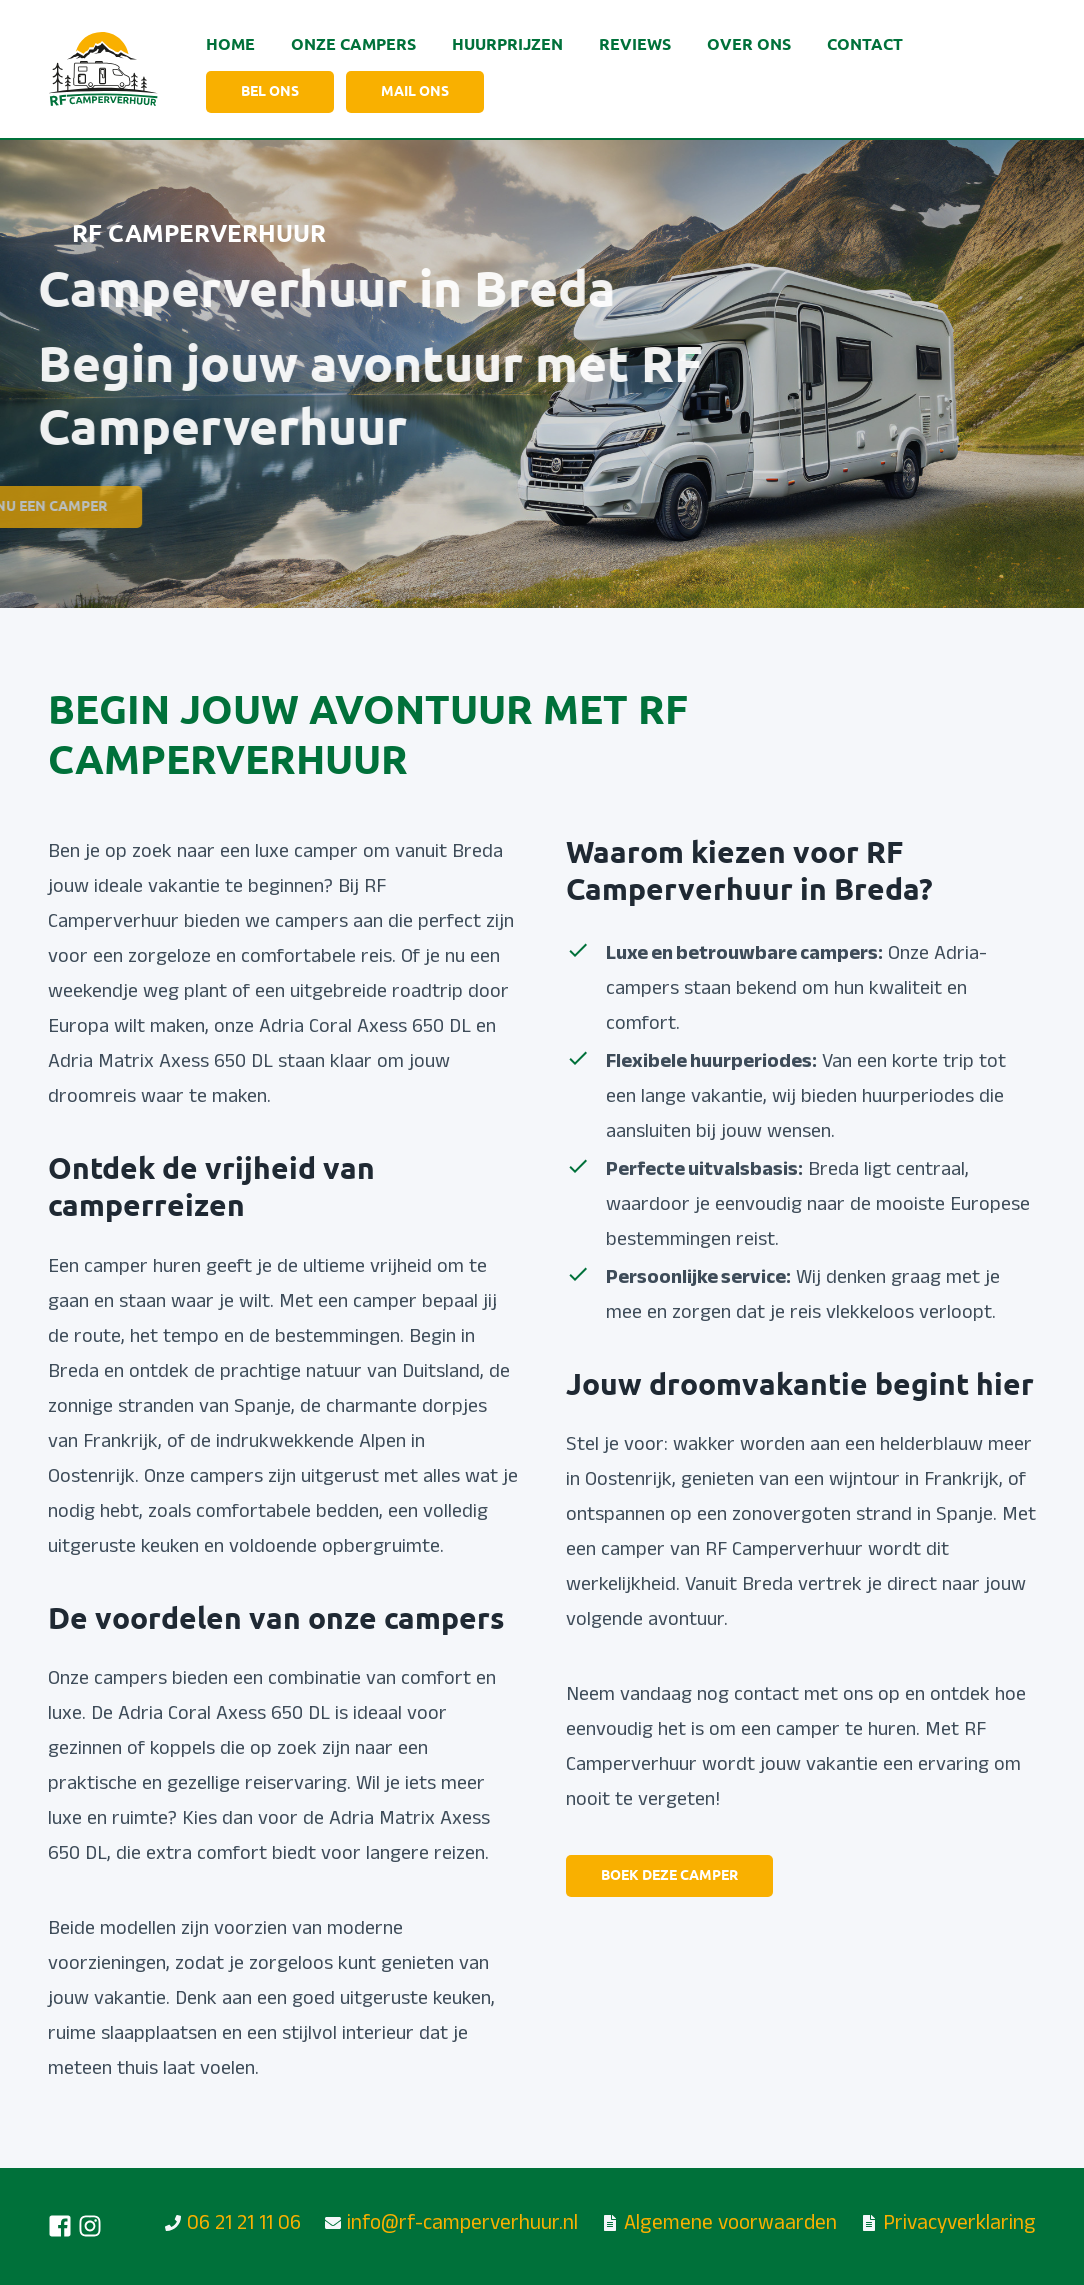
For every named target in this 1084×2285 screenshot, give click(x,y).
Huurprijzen (507, 45)
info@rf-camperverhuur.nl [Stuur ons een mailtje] (462, 2225)
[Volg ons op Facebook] (60, 2226)
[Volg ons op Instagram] (90, 2226)
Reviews (635, 45)
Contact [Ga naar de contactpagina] (865, 45)
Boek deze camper (669, 1876)
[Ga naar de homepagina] (103, 69)
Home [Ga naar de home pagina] (230, 45)
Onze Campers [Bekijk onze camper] (353, 45)
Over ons (749, 45)
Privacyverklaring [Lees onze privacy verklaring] (959, 2225)
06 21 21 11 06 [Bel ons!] (244, 2225)
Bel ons (270, 92)
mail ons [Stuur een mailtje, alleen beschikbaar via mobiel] (415, 92)
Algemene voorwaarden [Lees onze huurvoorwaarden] (730, 2225)
